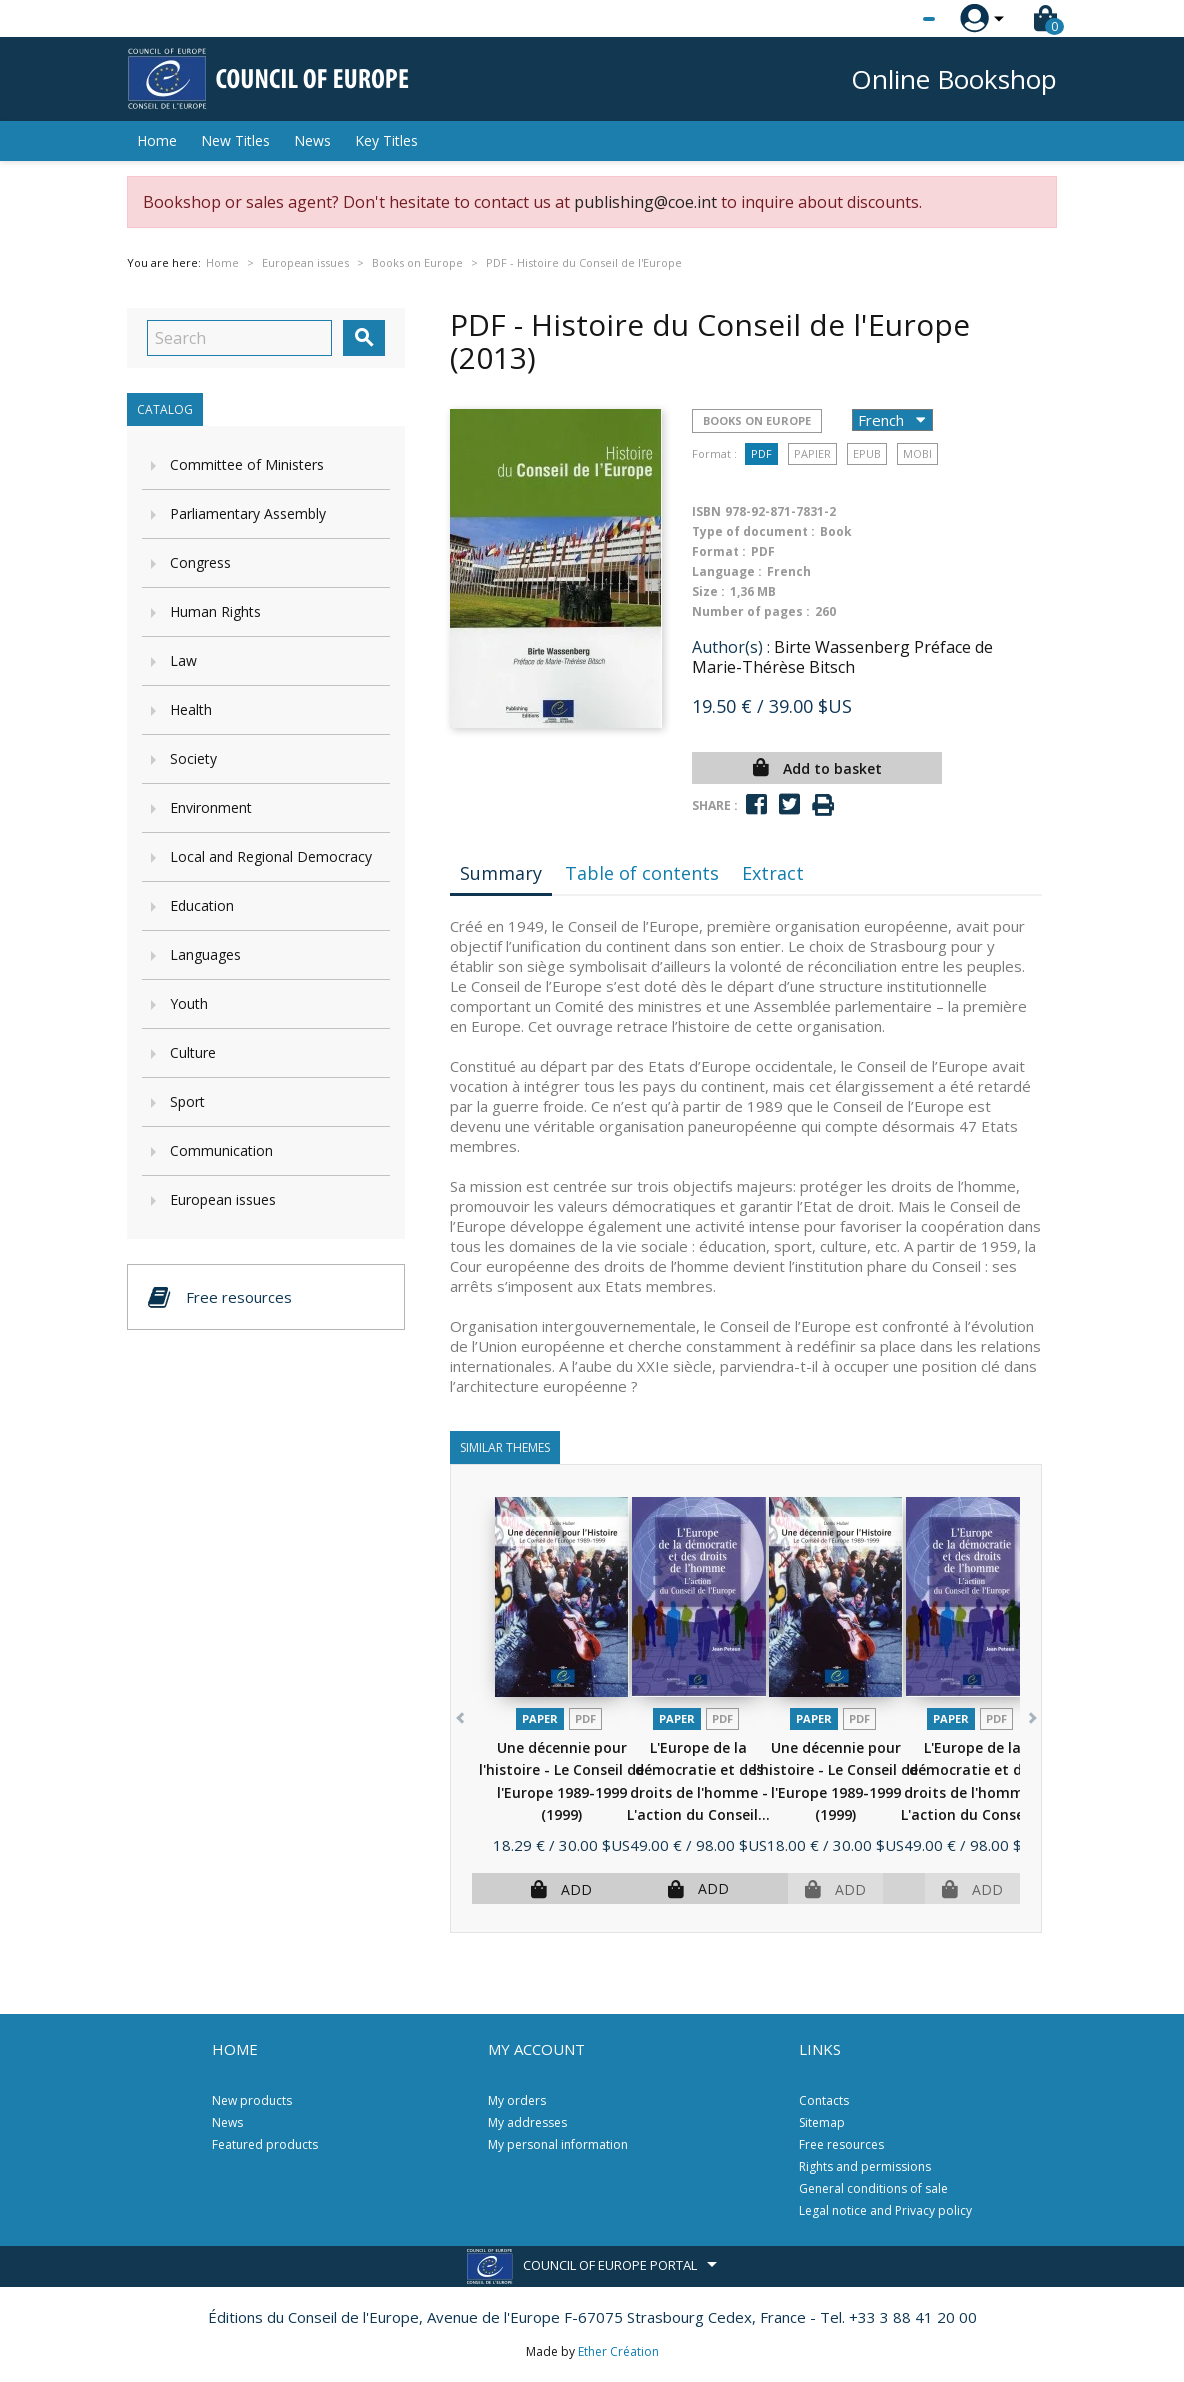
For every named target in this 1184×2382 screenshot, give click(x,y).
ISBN (706, 511)
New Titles (235, 140)
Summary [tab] (501, 873)
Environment (211, 807)
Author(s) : (731, 647)
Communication (221, 1150)
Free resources (841, 2144)
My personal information (558, 2144)
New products (252, 2100)
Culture (193, 1052)
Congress (200, 562)
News (312, 140)
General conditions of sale (873, 2188)
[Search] (239, 338)
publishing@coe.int (645, 202)
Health (191, 709)
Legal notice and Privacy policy (885, 2210)
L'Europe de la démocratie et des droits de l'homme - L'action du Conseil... (698, 1792)
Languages (205, 954)
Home (157, 140)
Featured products (265, 2144)
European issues (223, 1199)
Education (202, 905)
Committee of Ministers (247, 464)
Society (193, 758)
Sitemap (822, 2122)
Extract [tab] (773, 873)
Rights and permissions (865, 2166)
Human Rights (215, 611)
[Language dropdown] (891, 19)
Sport (187, 1101)
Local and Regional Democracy (271, 856)
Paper (540, 1718)
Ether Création (618, 2351)
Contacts (824, 2100)
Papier (812, 453)
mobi (917, 453)
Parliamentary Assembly (248, 513)
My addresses (527, 2122)
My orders (517, 2100)
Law (183, 660)
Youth (189, 1003)
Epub (867, 453)
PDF (761, 453)
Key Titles (386, 140)
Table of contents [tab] (642, 873)
